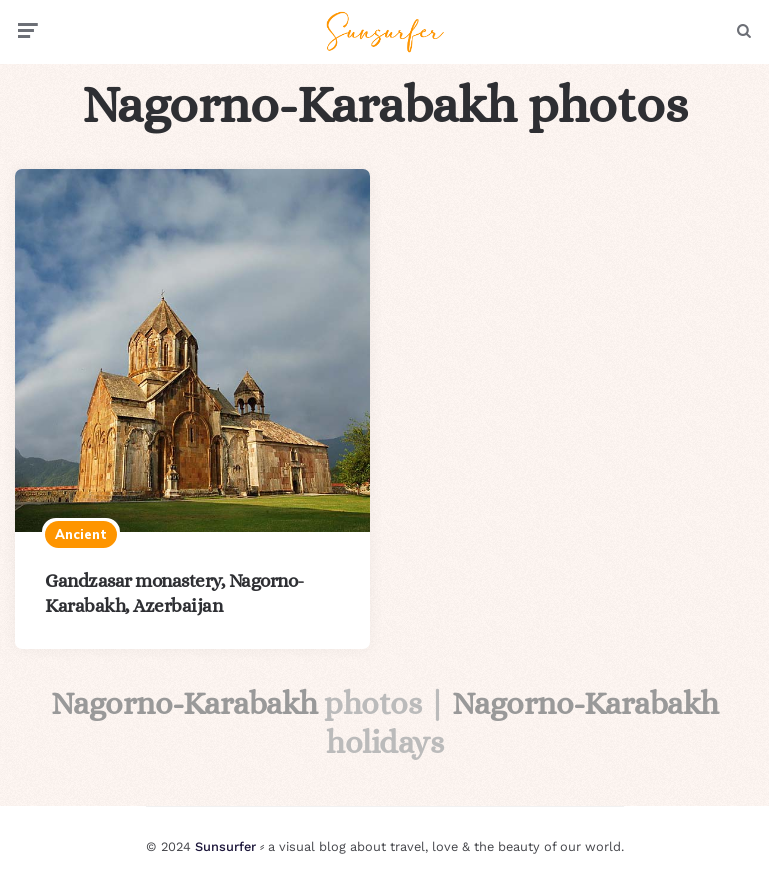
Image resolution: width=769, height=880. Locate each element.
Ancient (81, 534)
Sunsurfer (225, 846)
